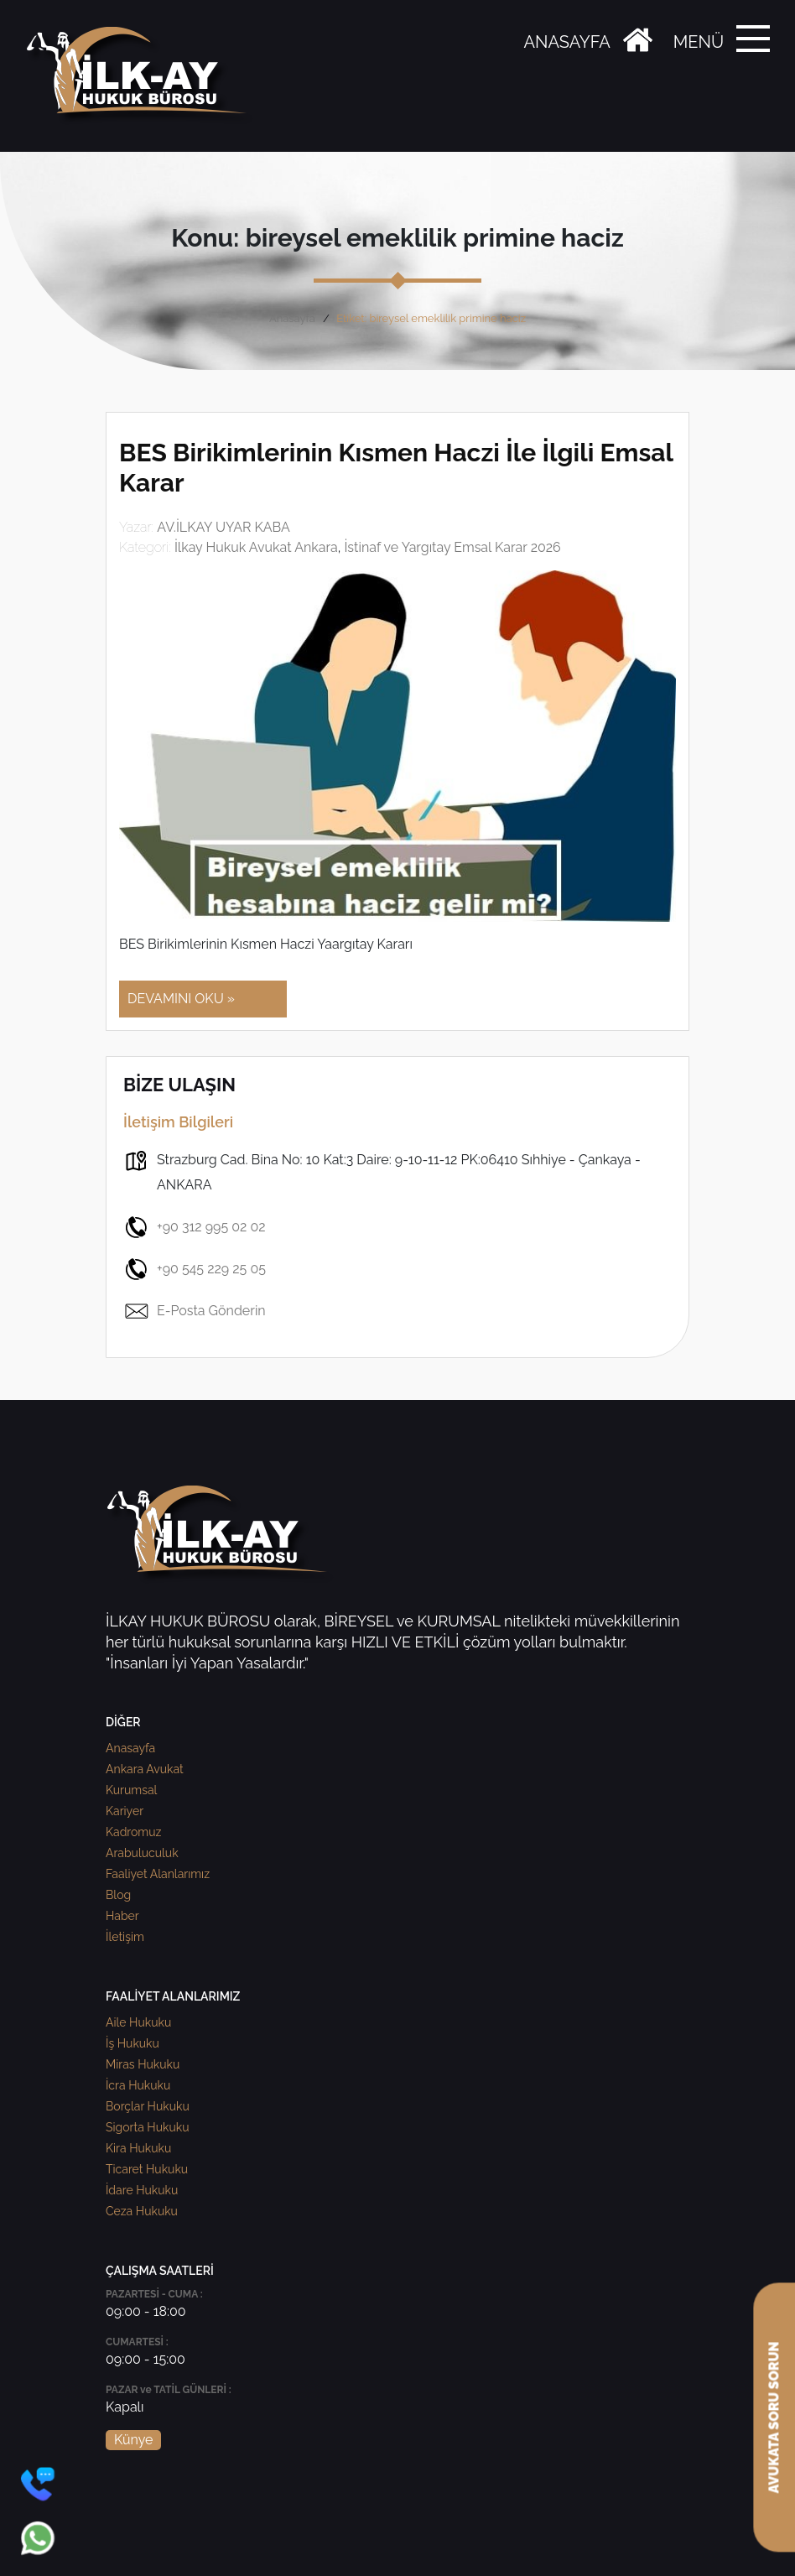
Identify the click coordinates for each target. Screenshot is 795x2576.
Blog (118, 1895)
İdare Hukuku (142, 2190)
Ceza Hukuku (142, 2211)
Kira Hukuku (138, 2148)
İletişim (125, 1937)
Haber (122, 1916)
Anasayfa (292, 318)
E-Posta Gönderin (194, 1311)
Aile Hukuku (138, 2022)
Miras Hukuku (142, 2064)
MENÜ (698, 42)
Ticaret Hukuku (147, 2169)
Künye (133, 2440)
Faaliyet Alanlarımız (158, 1874)
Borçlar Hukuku (148, 2106)
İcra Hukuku (138, 2085)
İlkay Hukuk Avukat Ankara (256, 547)
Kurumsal (131, 1790)
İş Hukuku (132, 2043)
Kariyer (124, 1811)
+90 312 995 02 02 (194, 1227)
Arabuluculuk (142, 1853)
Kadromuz (133, 1832)
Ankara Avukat (145, 1769)
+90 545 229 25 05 (194, 1269)
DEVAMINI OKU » (181, 999)
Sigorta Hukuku (147, 2127)
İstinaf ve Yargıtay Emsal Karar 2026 (452, 547)
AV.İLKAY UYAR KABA (223, 527)
